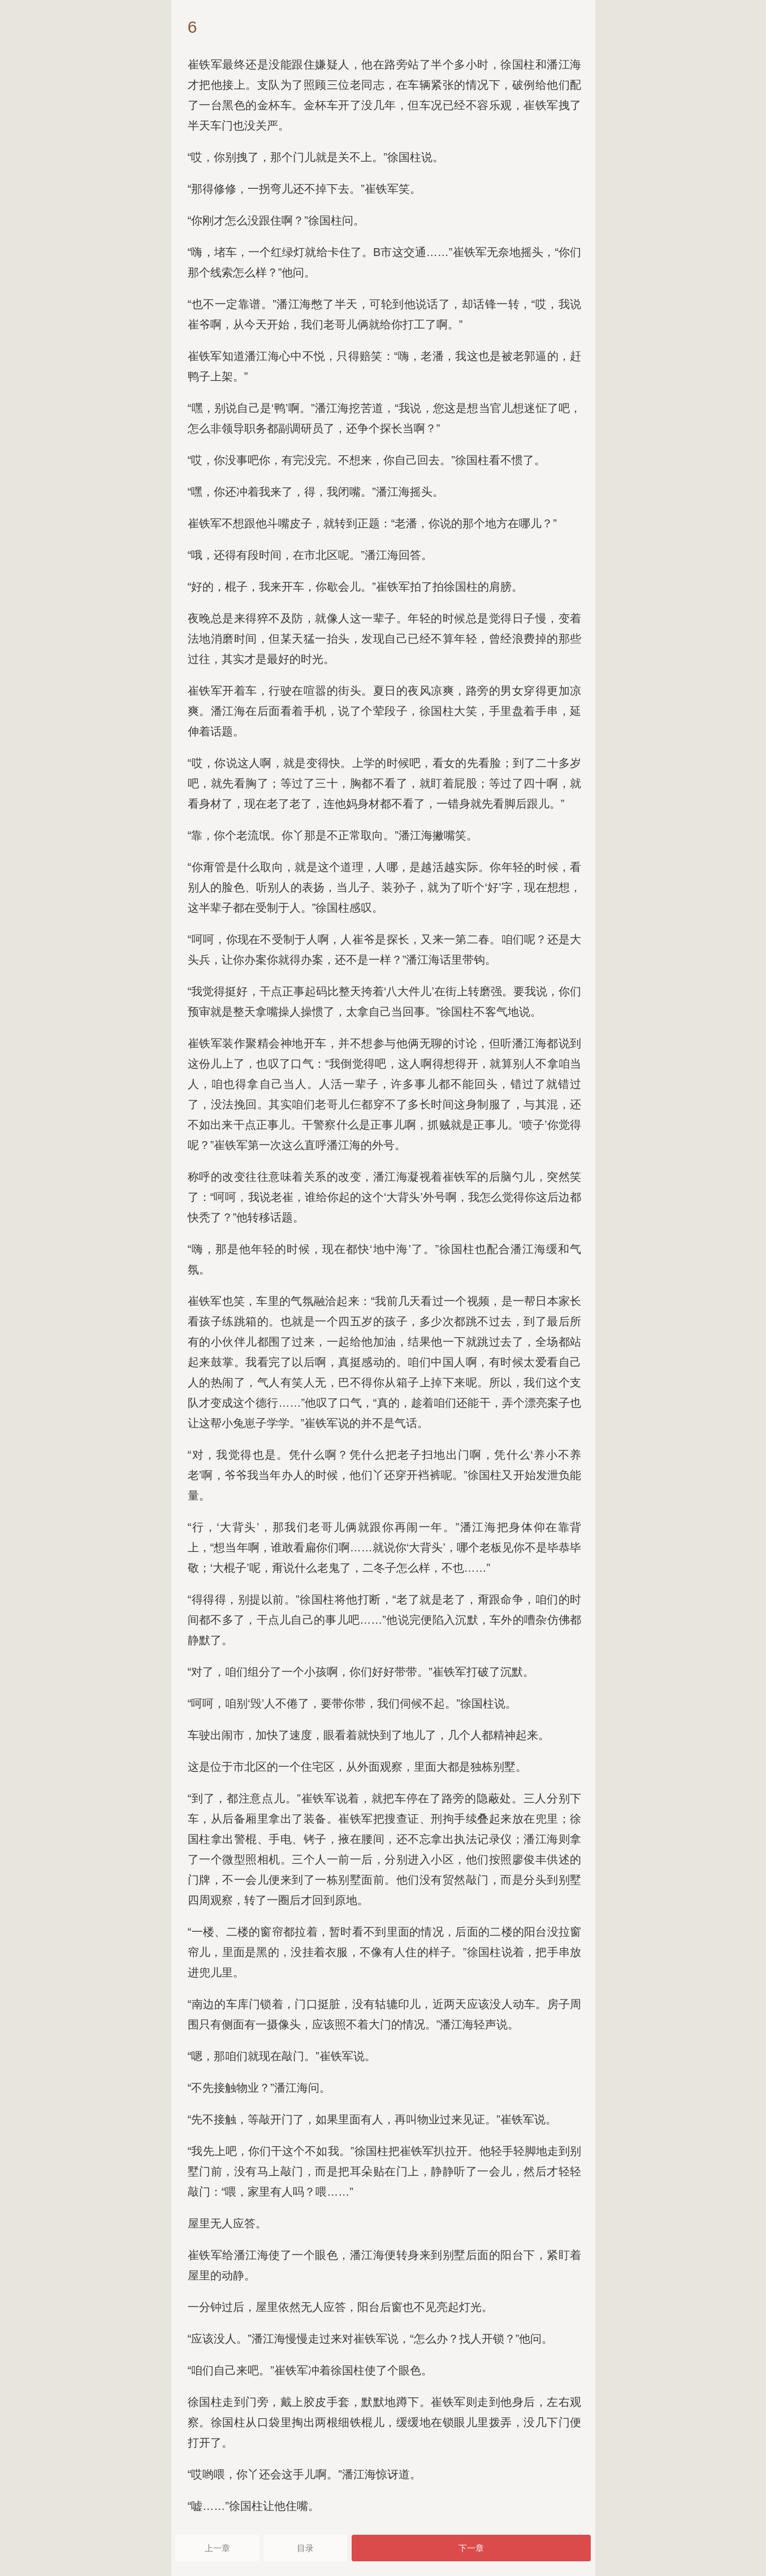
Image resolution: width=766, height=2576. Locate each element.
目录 (305, 2548)
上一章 (217, 2548)
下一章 (471, 2548)
